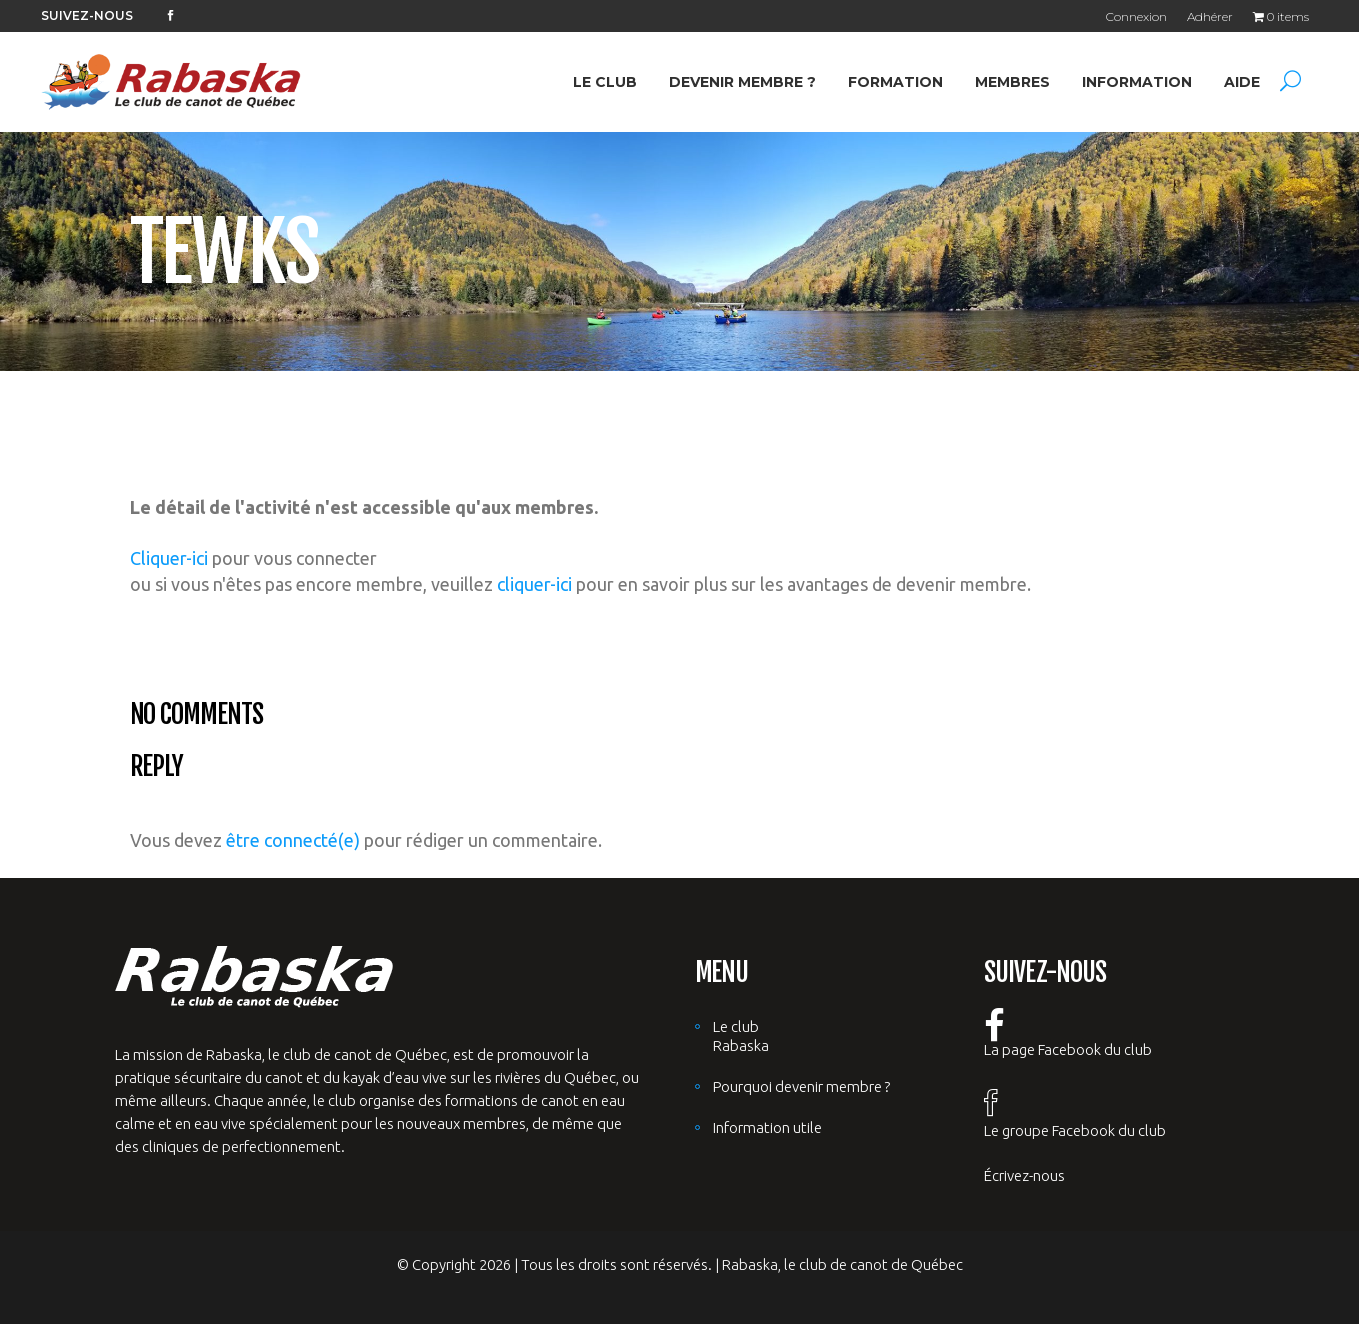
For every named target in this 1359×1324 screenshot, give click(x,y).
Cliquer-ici (169, 558)
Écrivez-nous (1024, 1175)
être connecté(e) (293, 840)
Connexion (1136, 16)
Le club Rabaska (741, 1036)
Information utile (767, 1127)
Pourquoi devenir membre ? (801, 1086)
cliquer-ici (534, 584)
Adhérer (1210, 16)
